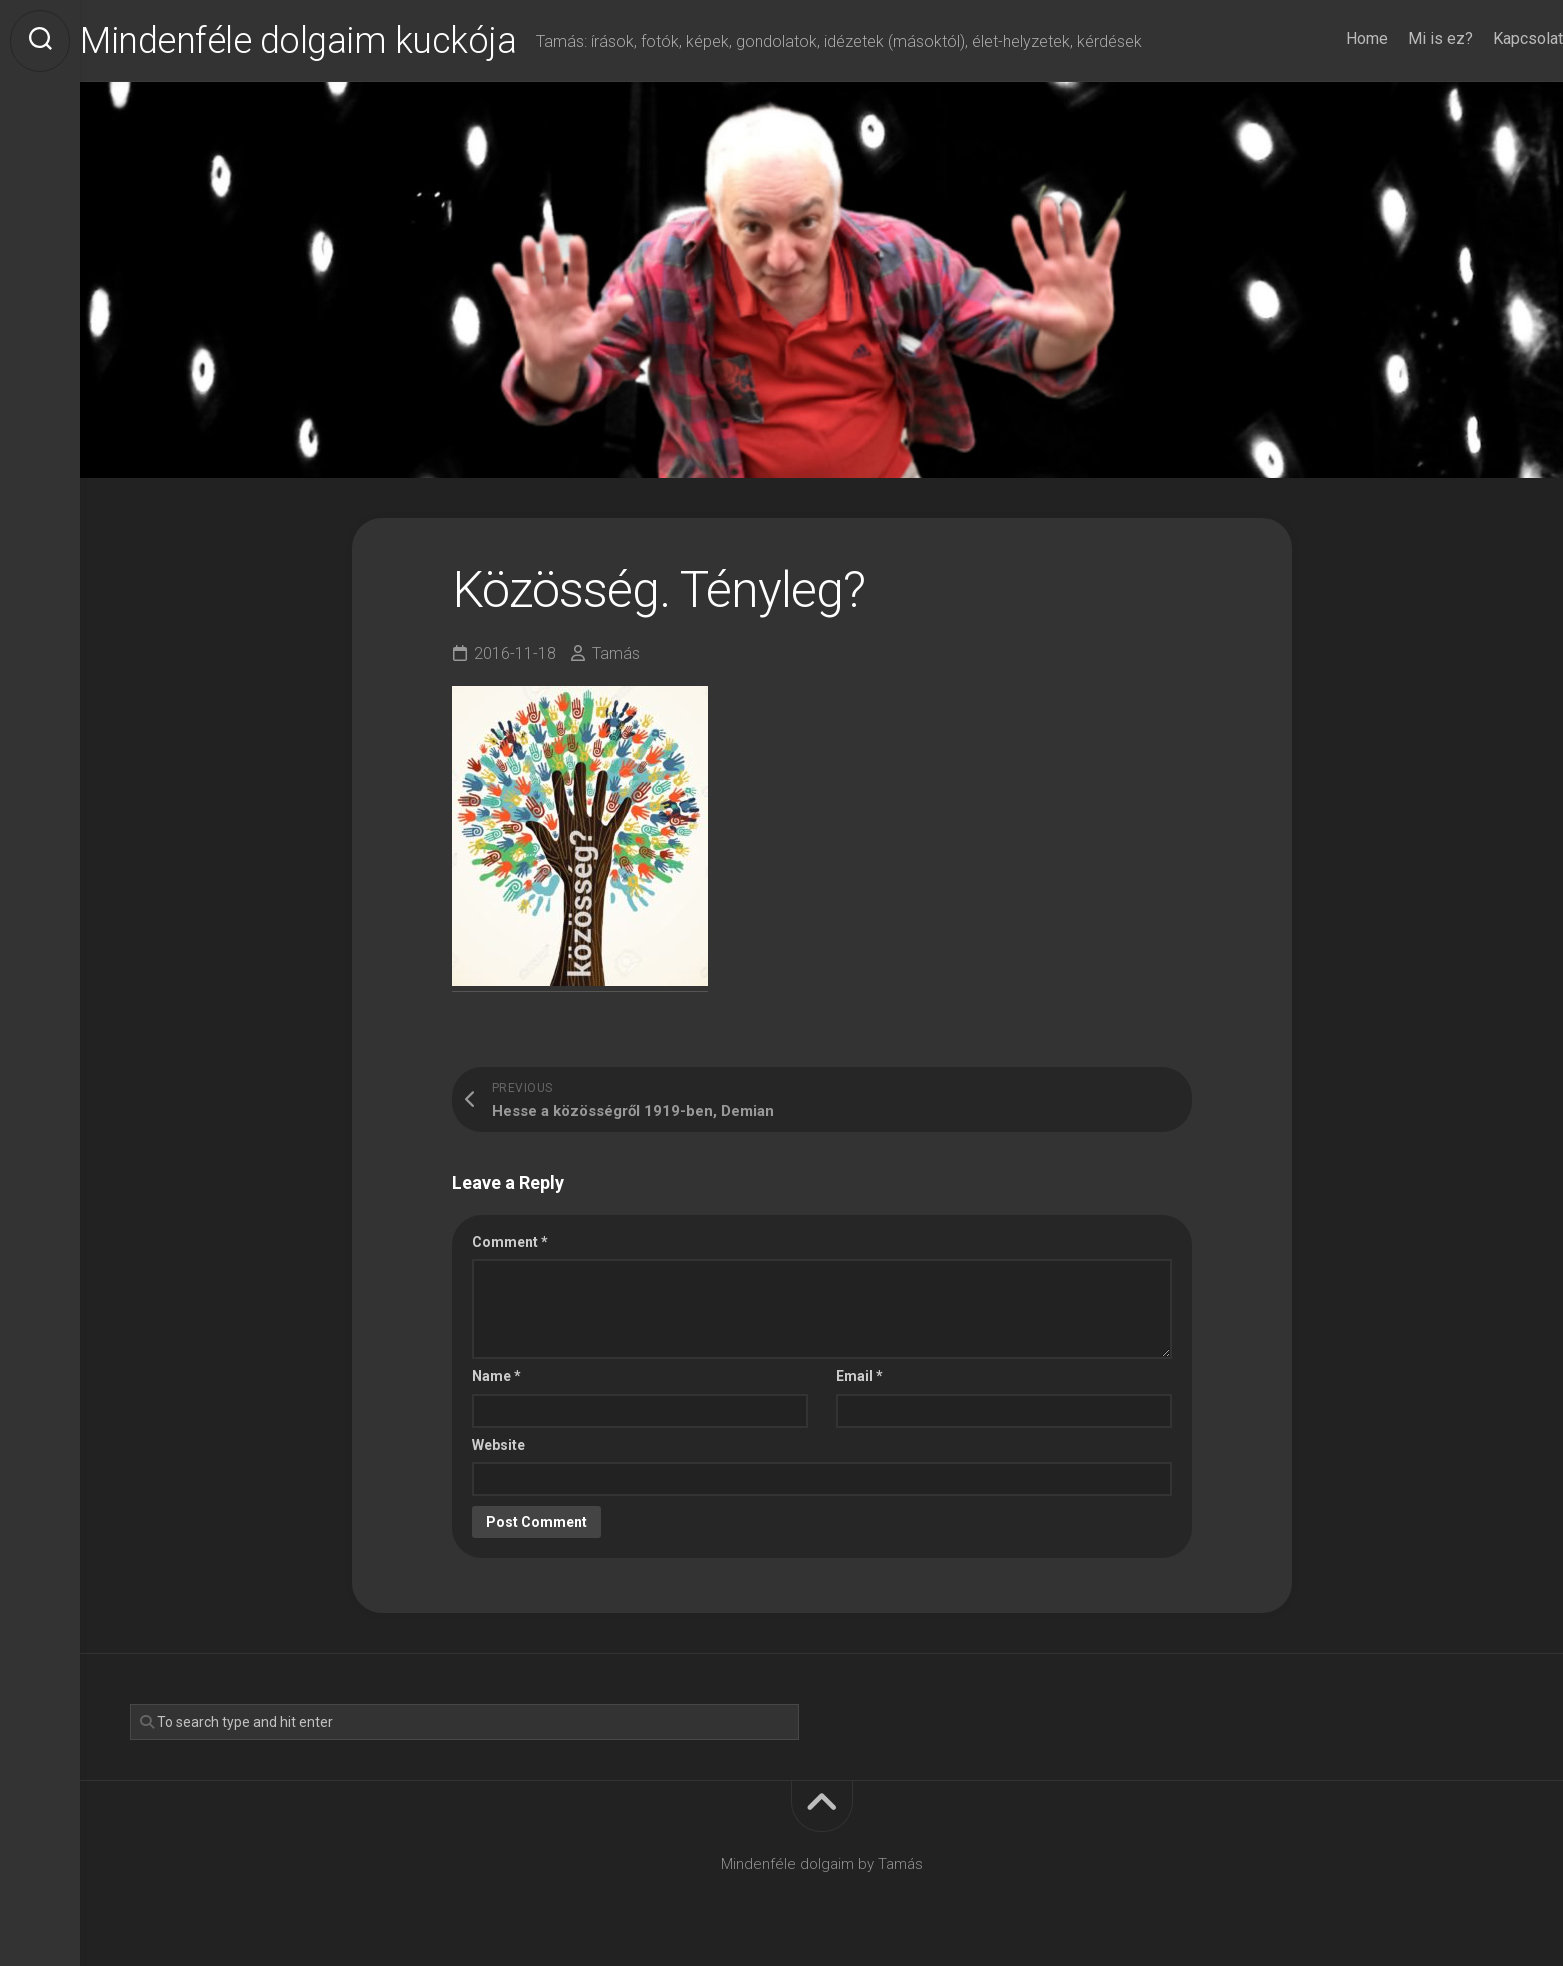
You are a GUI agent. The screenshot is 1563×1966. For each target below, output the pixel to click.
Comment (510, 1242)
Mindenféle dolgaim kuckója (338, 41)
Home (1327, 38)
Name (496, 1376)
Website (498, 1445)
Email (859, 1376)
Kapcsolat (1488, 38)
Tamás (616, 653)
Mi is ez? (1400, 38)
